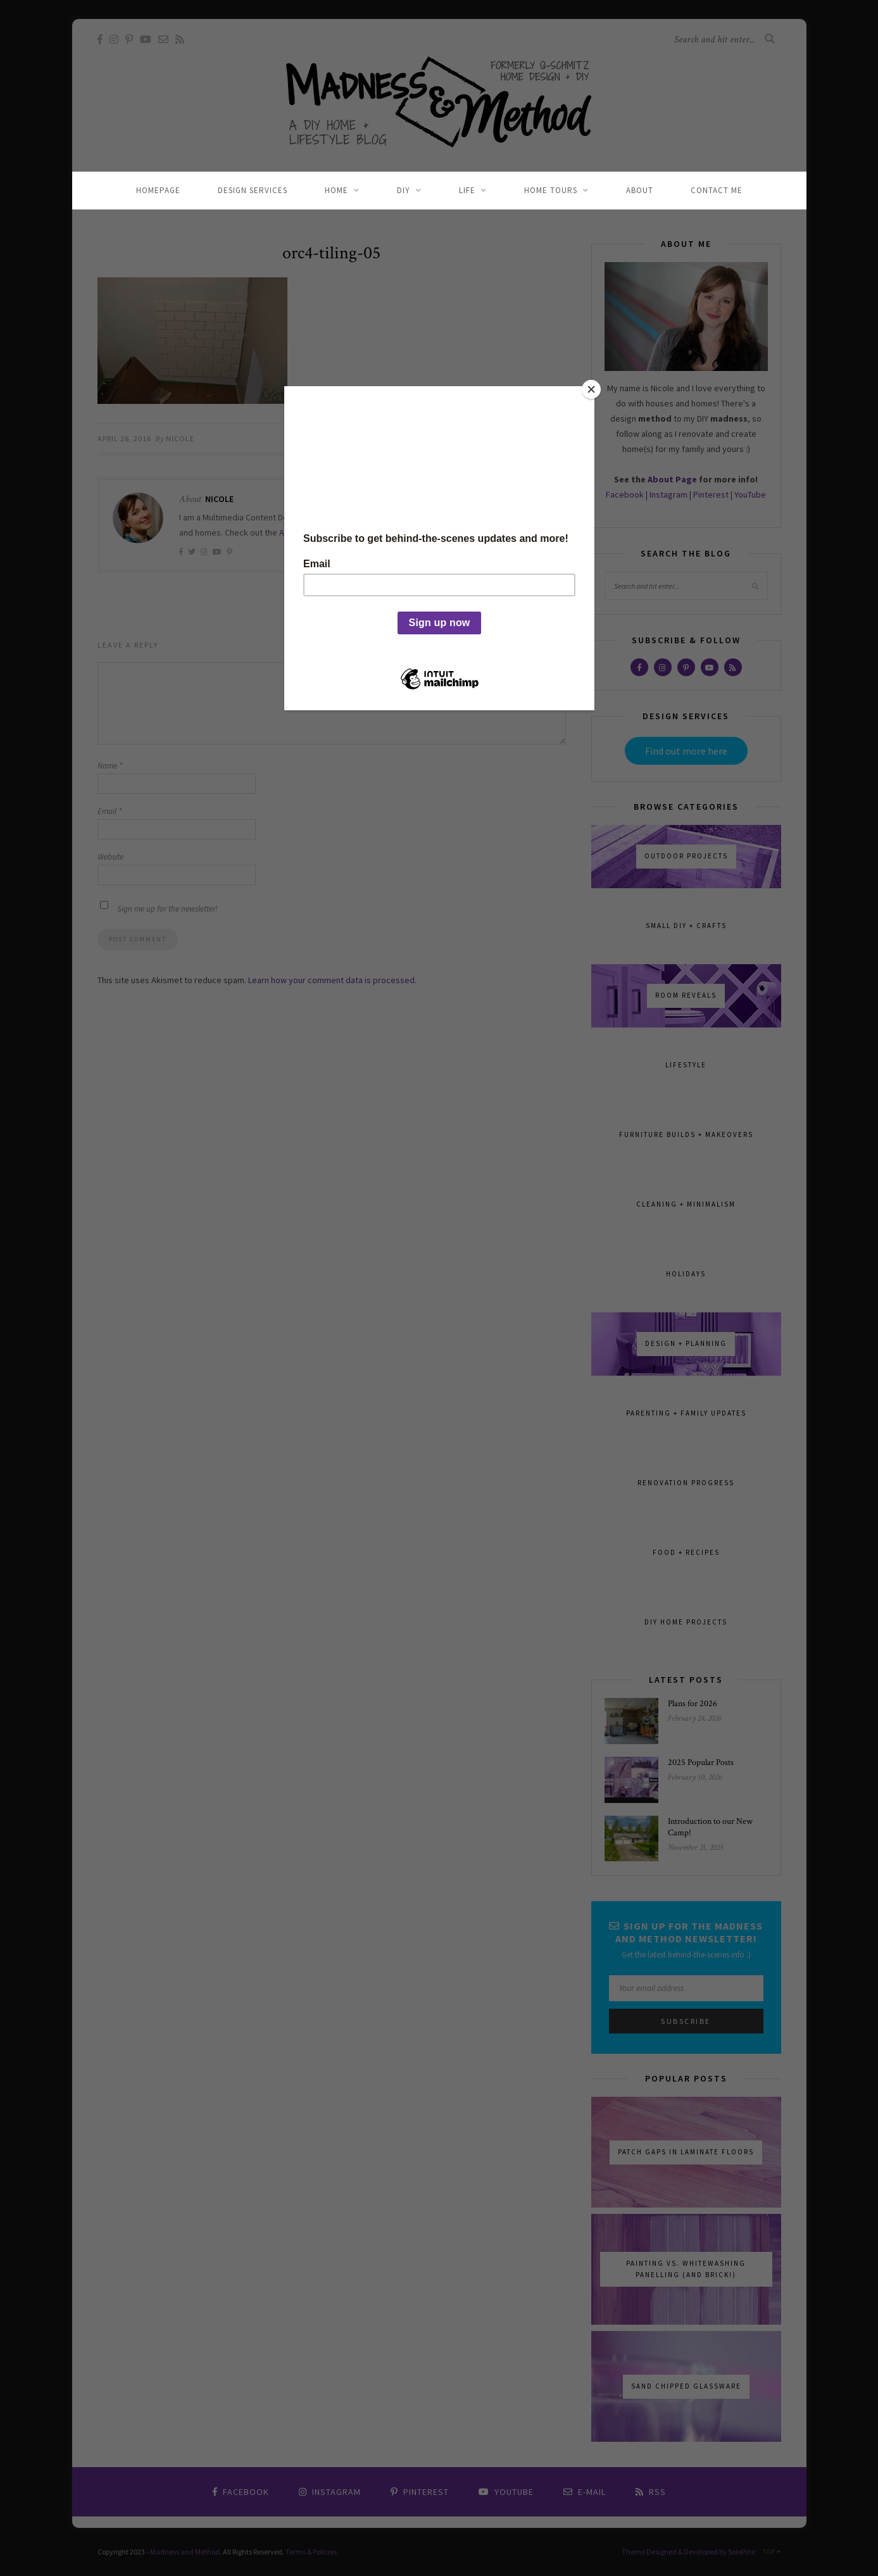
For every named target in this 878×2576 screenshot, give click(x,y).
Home (336, 190)
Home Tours (550, 190)
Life (467, 190)
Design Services (252, 190)
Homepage (158, 190)
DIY (403, 190)
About (639, 190)
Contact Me (717, 190)
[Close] (591, 389)
